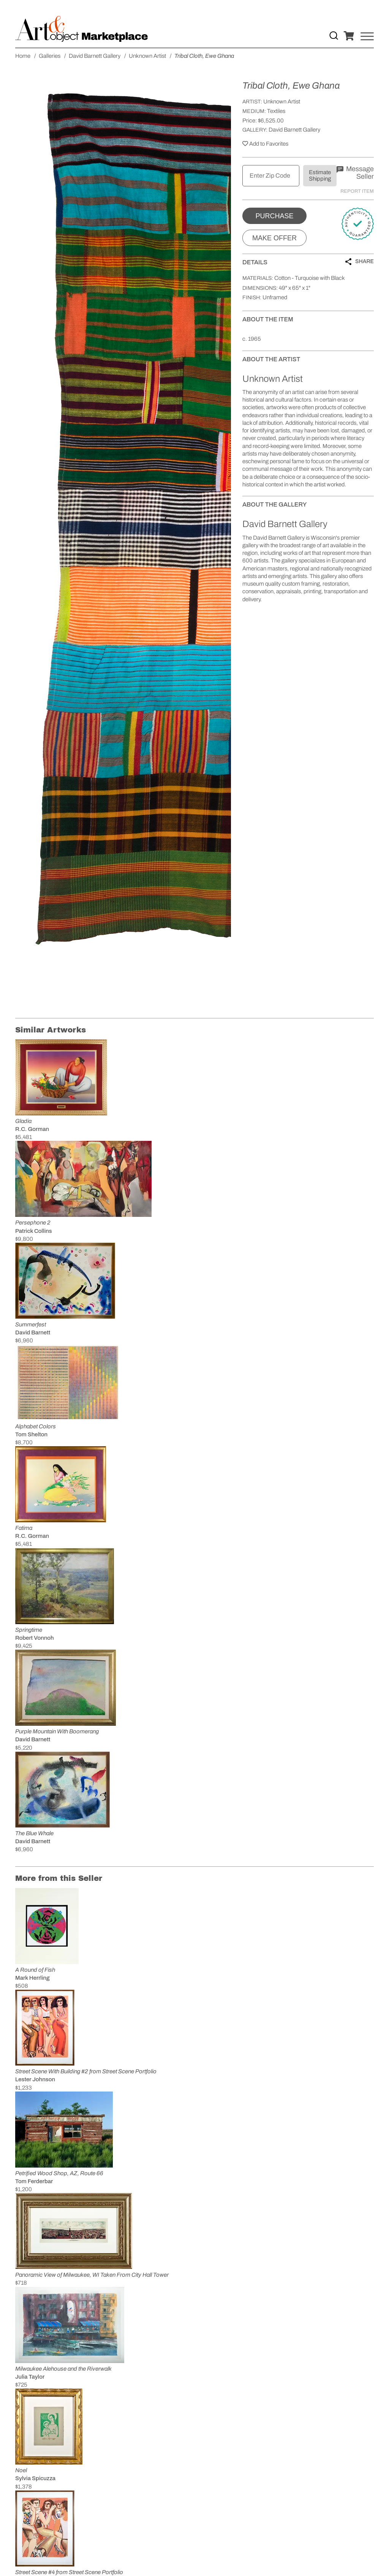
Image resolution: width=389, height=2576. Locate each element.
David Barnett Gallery (294, 130)
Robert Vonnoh (34, 1638)
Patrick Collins (33, 1231)
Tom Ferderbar (34, 2181)
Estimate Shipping (320, 175)
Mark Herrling (32, 1978)
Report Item (357, 191)
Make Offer (274, 238)
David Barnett (32, 1332)
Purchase (274, 216)
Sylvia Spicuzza (35, 2478)
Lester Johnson (35, 2079)
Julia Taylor (29, 2377)
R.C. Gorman (32, 1129)
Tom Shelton (31, 1434)
